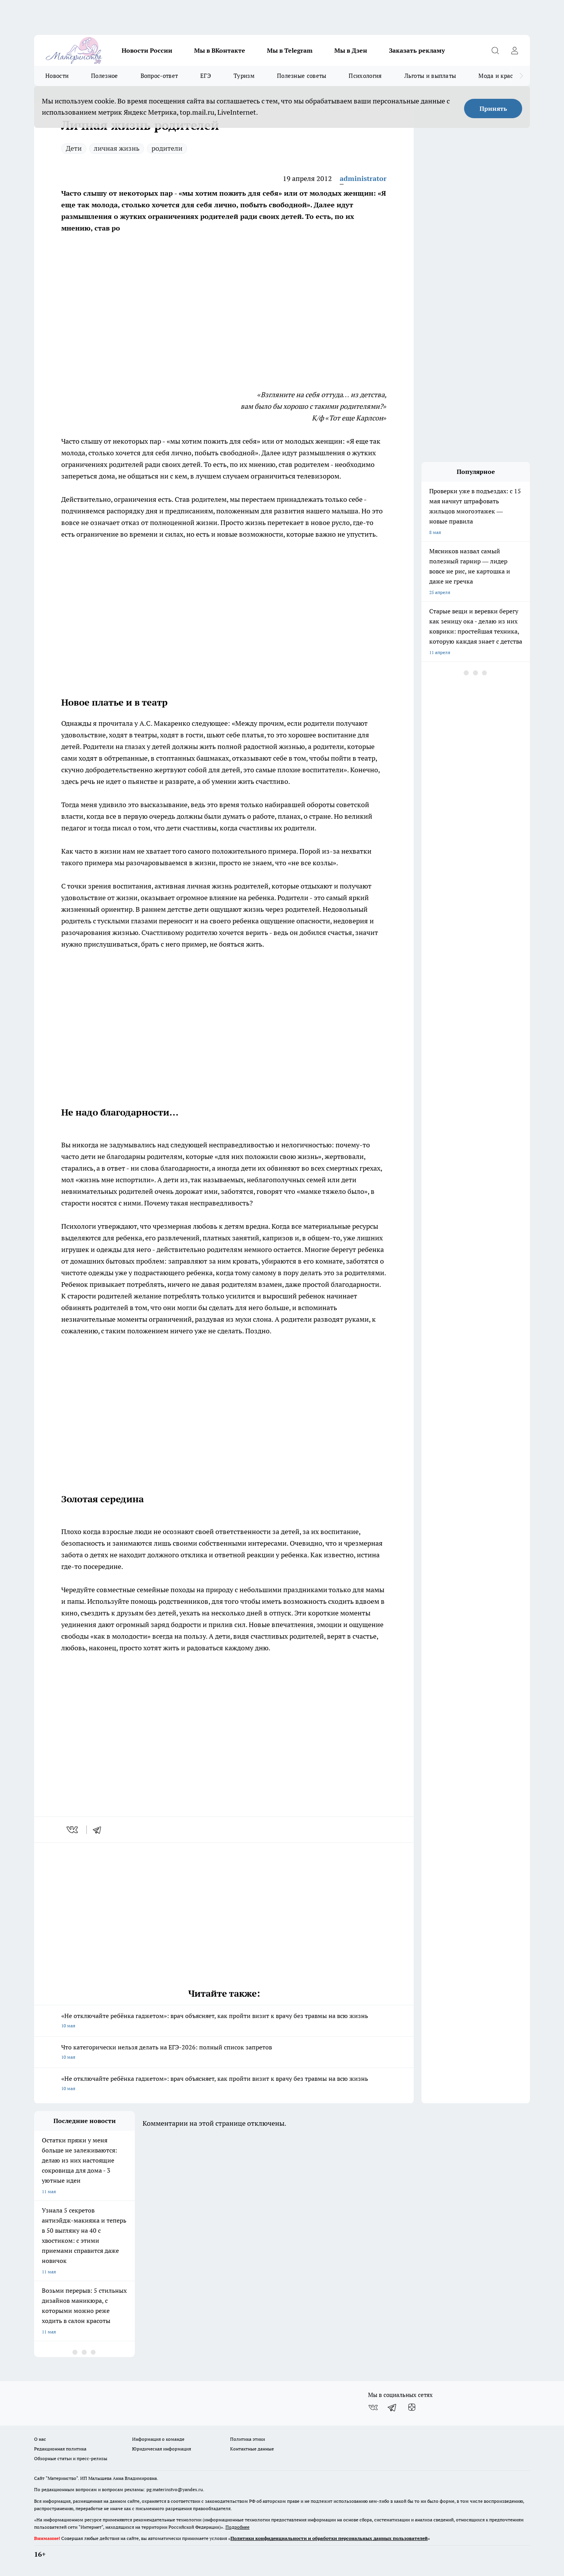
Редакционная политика (60, 2449)
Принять (493, 108)
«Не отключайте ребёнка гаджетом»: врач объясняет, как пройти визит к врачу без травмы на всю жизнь (224, 2021)
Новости (57, 75)
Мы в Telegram (290, 50)
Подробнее (237, 2527)
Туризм (244, 75)
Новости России (147, 50)
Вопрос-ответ (159, 75)
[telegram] (99, 1829)
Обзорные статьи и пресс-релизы (70, 2458)
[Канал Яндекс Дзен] (411, 2407)
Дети (74, 148)
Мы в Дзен (350, 50)
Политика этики (247, 2439)
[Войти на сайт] (514, 50)
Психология (365, 75)
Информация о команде (158, 2439)
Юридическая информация (161, 2449)
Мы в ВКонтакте (219, 50)
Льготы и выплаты (430, 75)
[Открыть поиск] (495, 50)
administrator (363, 178)
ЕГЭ (205, 75)
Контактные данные (252, 2449)
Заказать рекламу (417, 50)
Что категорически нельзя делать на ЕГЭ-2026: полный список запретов (224, 2052)
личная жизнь (116, 148)
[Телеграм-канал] (392, 2407)
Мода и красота (500, 75)
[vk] (73, 1829)
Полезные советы (302, 75)
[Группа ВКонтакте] (373, 2407)
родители (166, 148)
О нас (40, 2439)
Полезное (104, 75)
